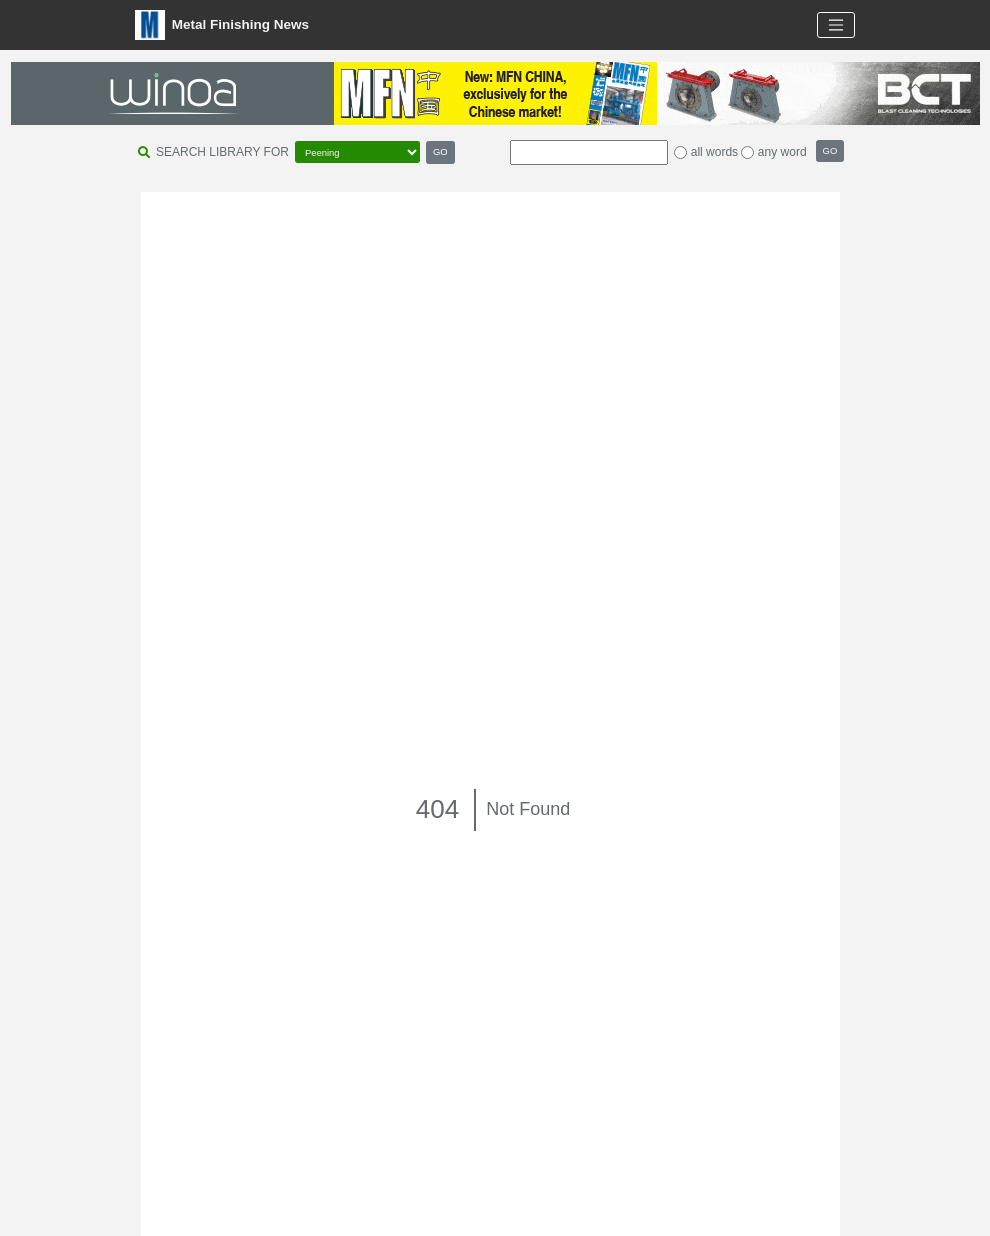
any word (782, 152)
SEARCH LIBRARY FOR (222, 152)
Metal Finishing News (222, 25)
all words (714, 152)
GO (440, 151)
